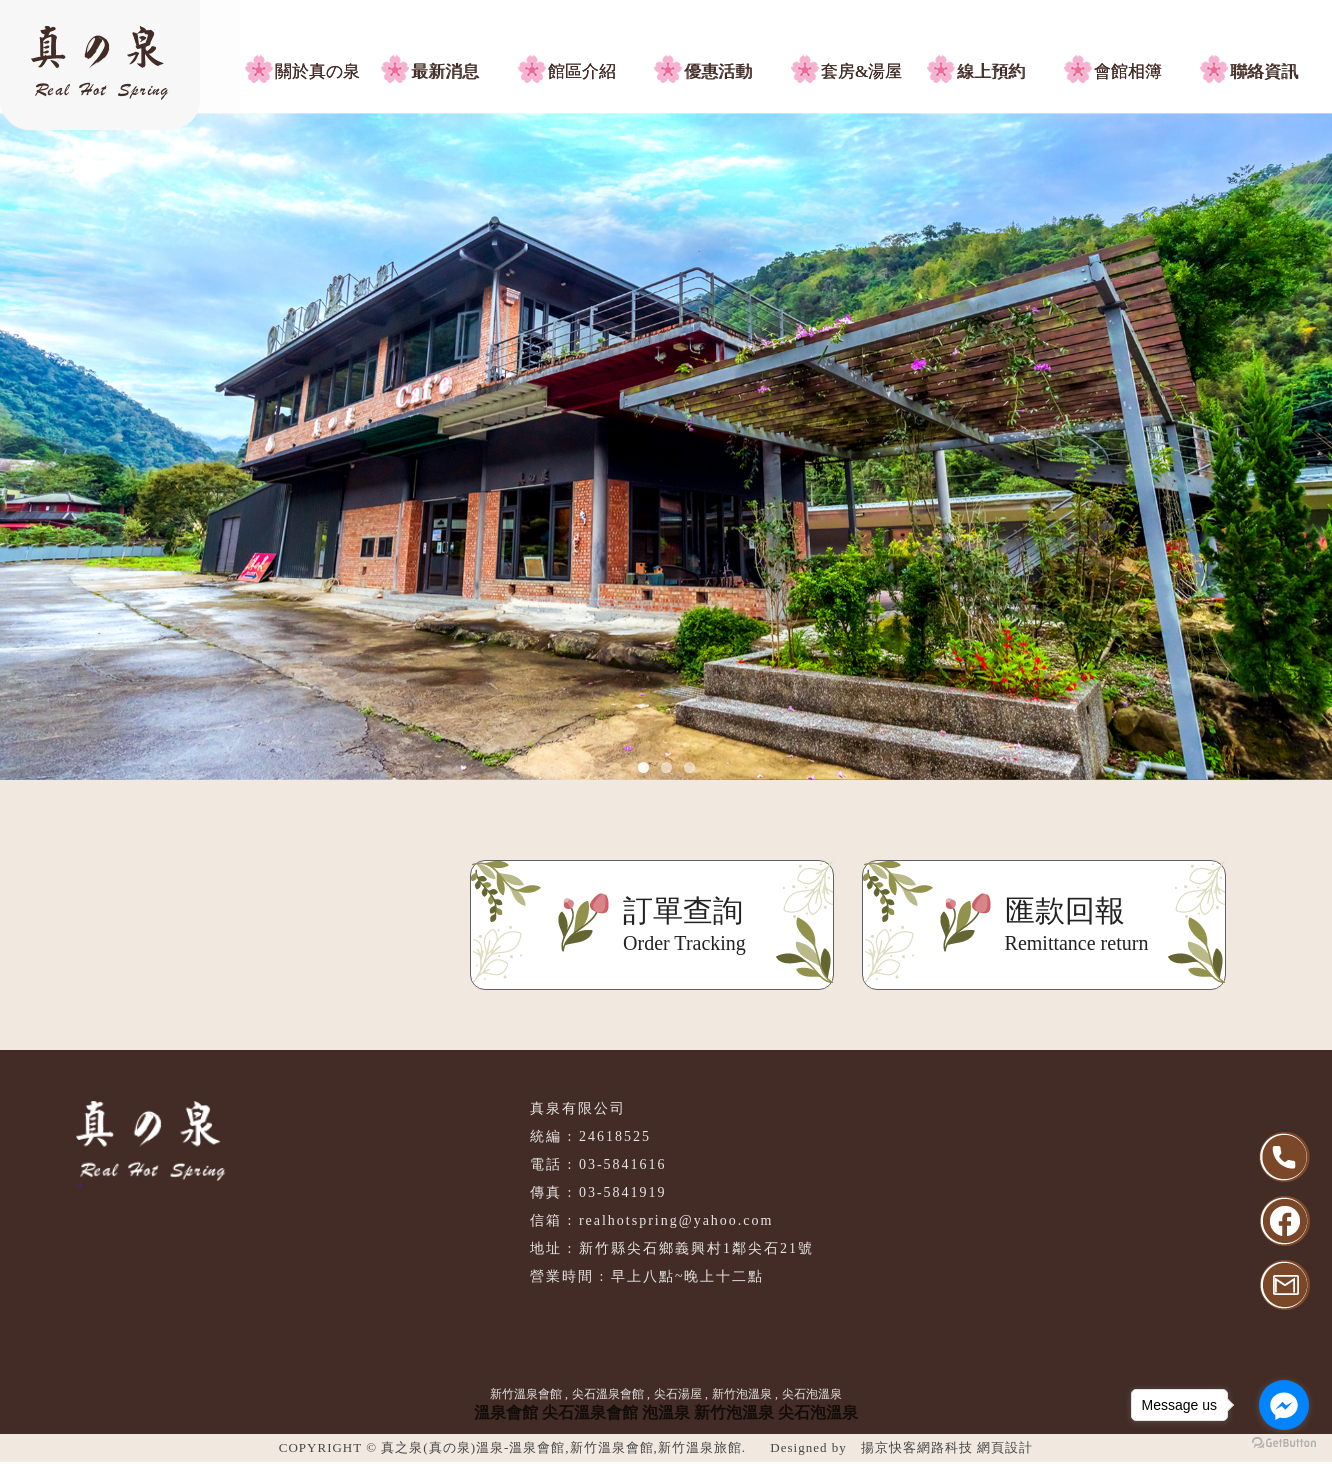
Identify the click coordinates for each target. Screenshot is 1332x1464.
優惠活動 (718, 71)
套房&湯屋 (861, 71)
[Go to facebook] (1284, 1405)
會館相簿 (1128, 71)
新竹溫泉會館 (526, 1394)
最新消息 (445, 71)
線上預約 (991, 71)
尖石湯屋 (678, 1394)
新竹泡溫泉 (742, 1394)
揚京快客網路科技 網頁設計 (947, 1447)
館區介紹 (582, 71)
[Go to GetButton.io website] (1284, 1443)
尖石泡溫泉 (812, 1394)
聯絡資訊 (1264, 71)
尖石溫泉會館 (608, 1394)
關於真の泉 (317, 71)
